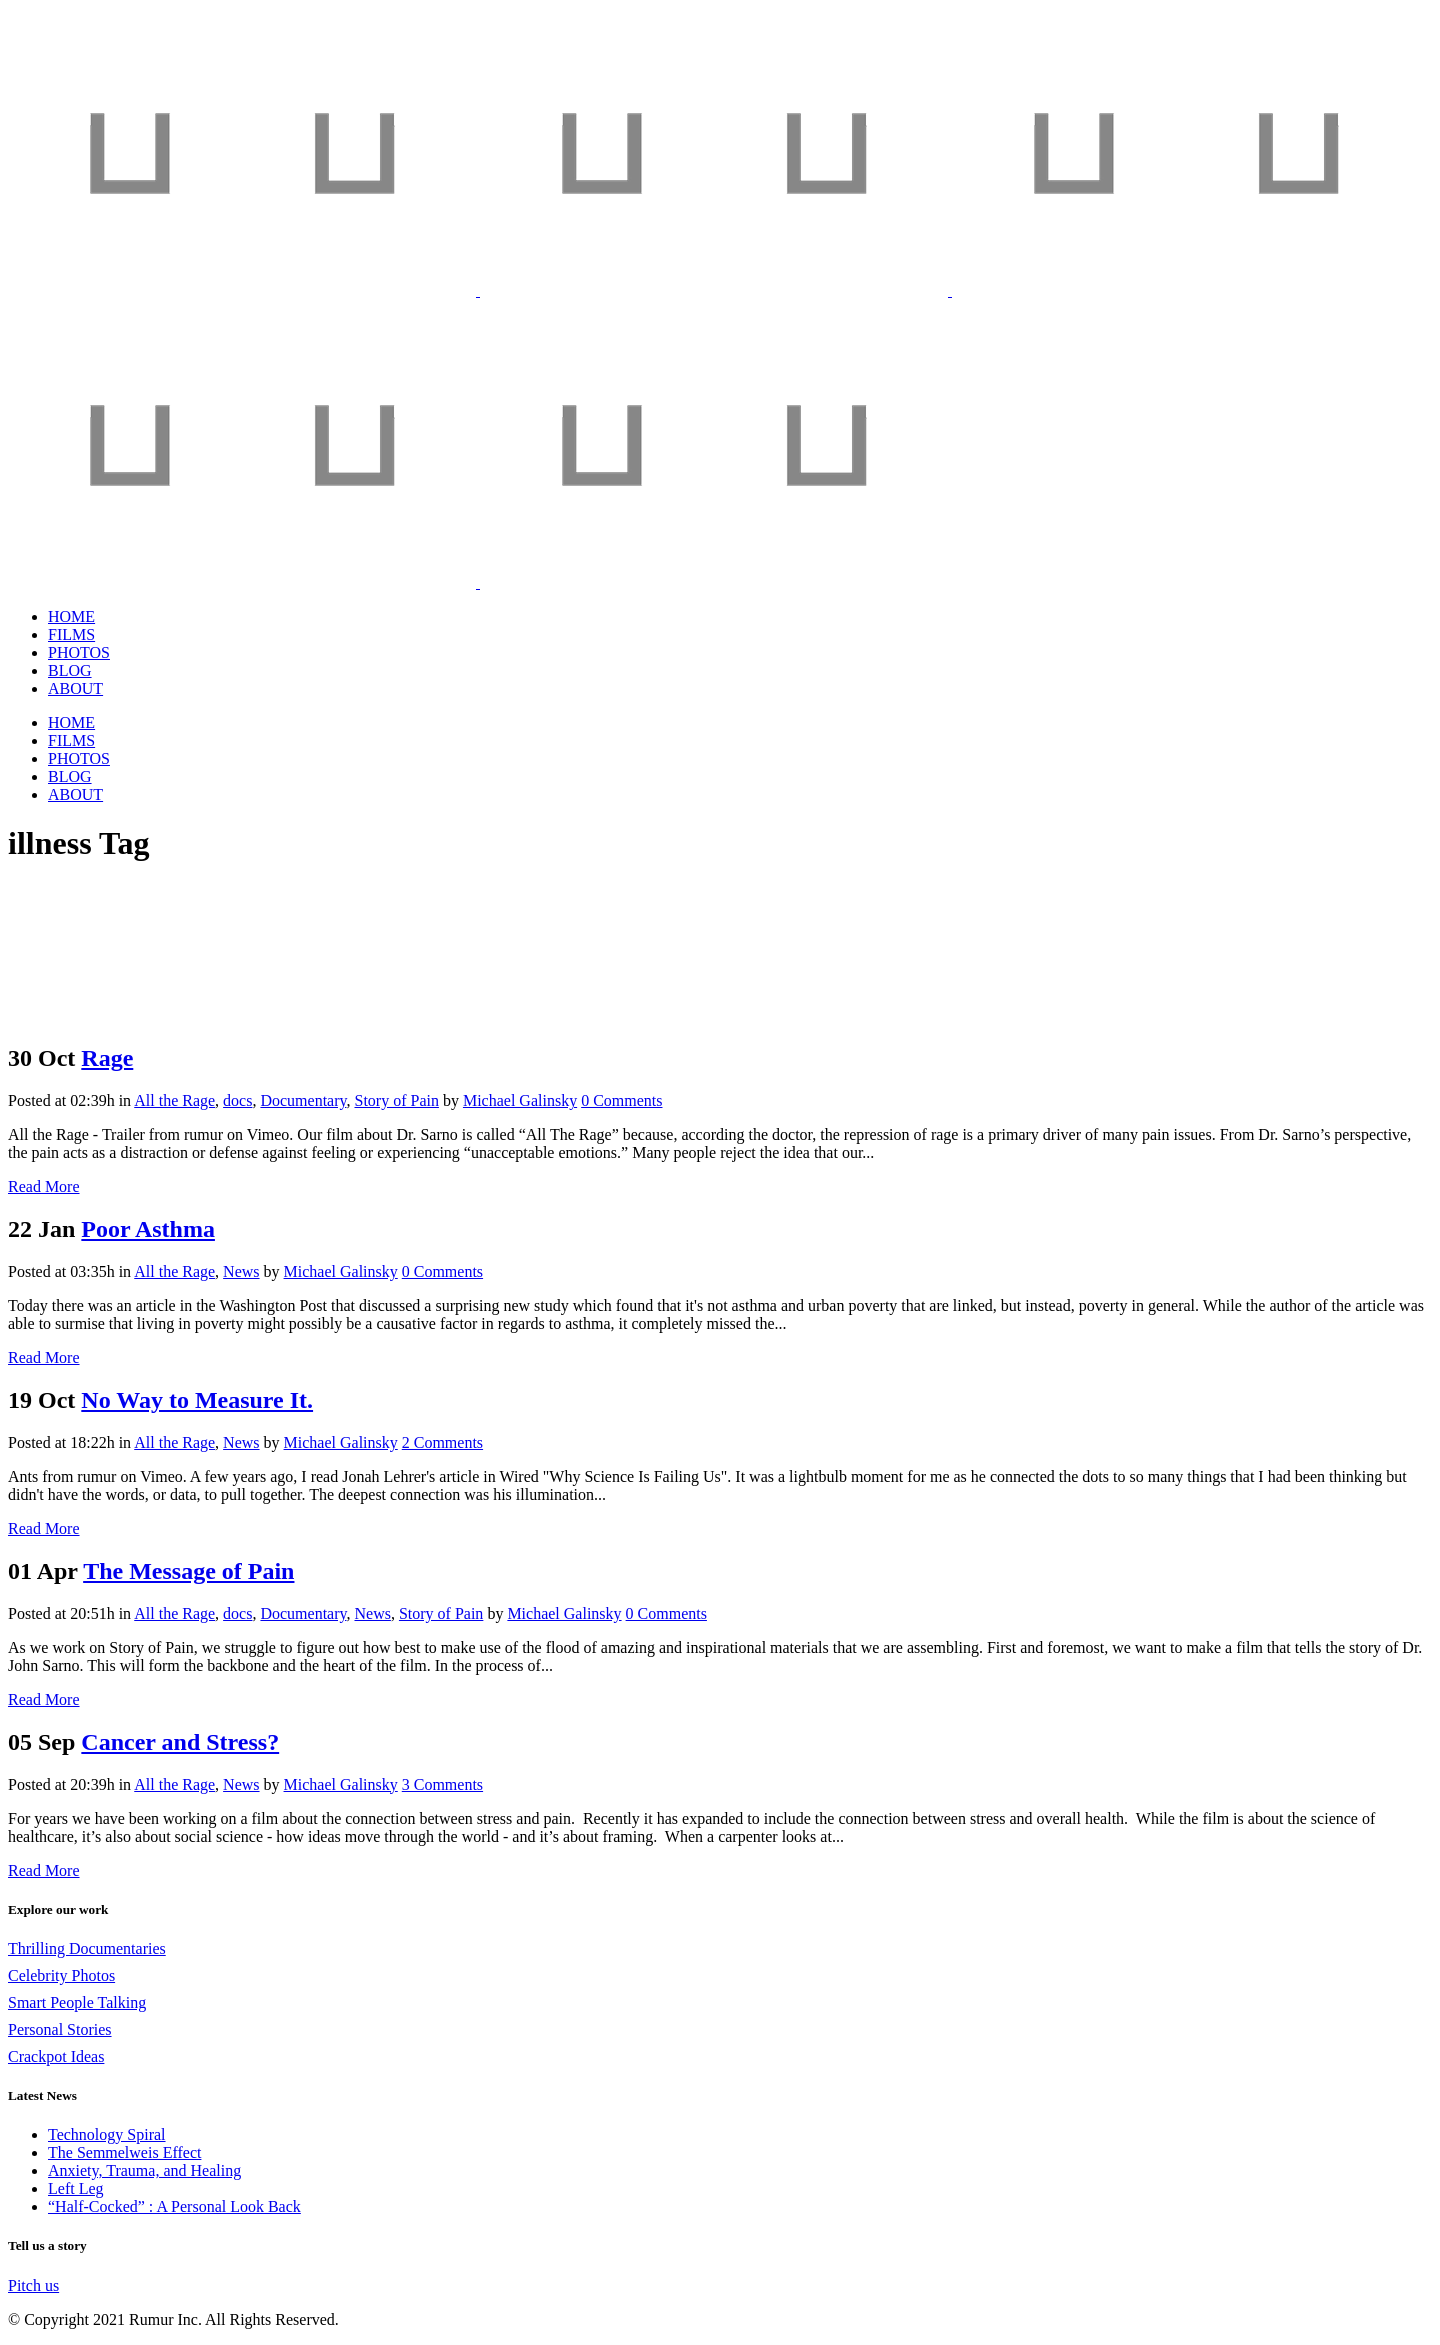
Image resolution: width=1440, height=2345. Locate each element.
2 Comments (442, 1442)
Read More (44, 1186)
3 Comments (442, 1784)
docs (237, 1100)
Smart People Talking (77, 2002)
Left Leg (76, 2188)
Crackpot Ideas (56, 2056)
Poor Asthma (148, 1229)
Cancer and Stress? (180, 1742)
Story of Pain (396, 1100)
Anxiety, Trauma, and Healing (144, 2170)
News (241, 1271)
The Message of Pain (188, 1571)
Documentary (303, 1100)
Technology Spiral (107, 2134)
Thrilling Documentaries (87, 1948)
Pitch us (33, 2285)
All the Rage (174, 1100)
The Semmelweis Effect (124, 2152)
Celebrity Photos (61, 1975)
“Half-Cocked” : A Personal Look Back (174, 2206)
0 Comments (621, 1100)
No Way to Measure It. (197, 1400)
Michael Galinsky (520, 1100)
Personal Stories (60, 2029)
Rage (107, 1058)
